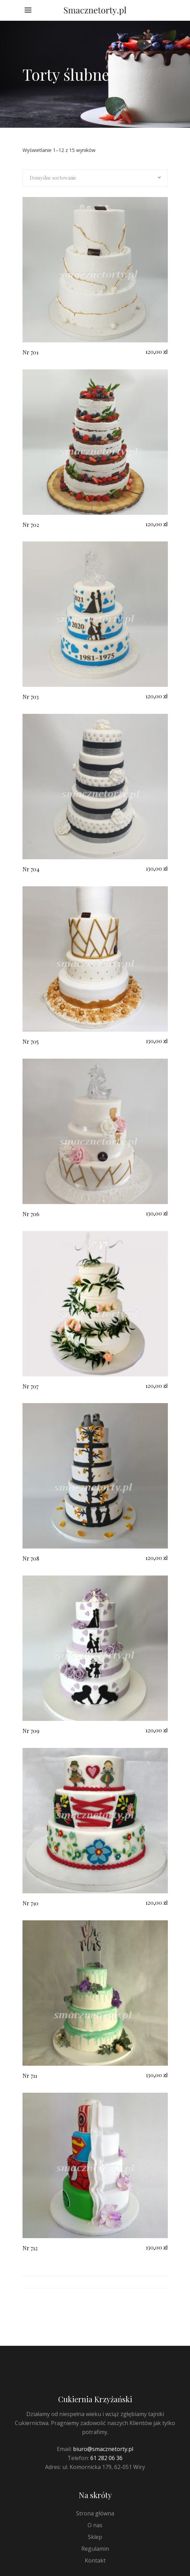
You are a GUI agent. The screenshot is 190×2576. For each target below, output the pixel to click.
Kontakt (95, 2560)
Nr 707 (30, 1386)
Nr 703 (30, 696)
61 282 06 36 (106, 2458)
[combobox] (95, 178)
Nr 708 (30, 1558)
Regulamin (95, 2548)
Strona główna (95, 2513)
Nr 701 (30, 352)
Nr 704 (30, 869)
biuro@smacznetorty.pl (103, 2449)
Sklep (95, 2537)
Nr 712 (30, 2248)
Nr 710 (30, 1903)
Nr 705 (30, 1041)
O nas (95, 2525)
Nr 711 (29, 2075)
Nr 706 (30, 1214)
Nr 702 (30, 524)
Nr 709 (30, 1730)
